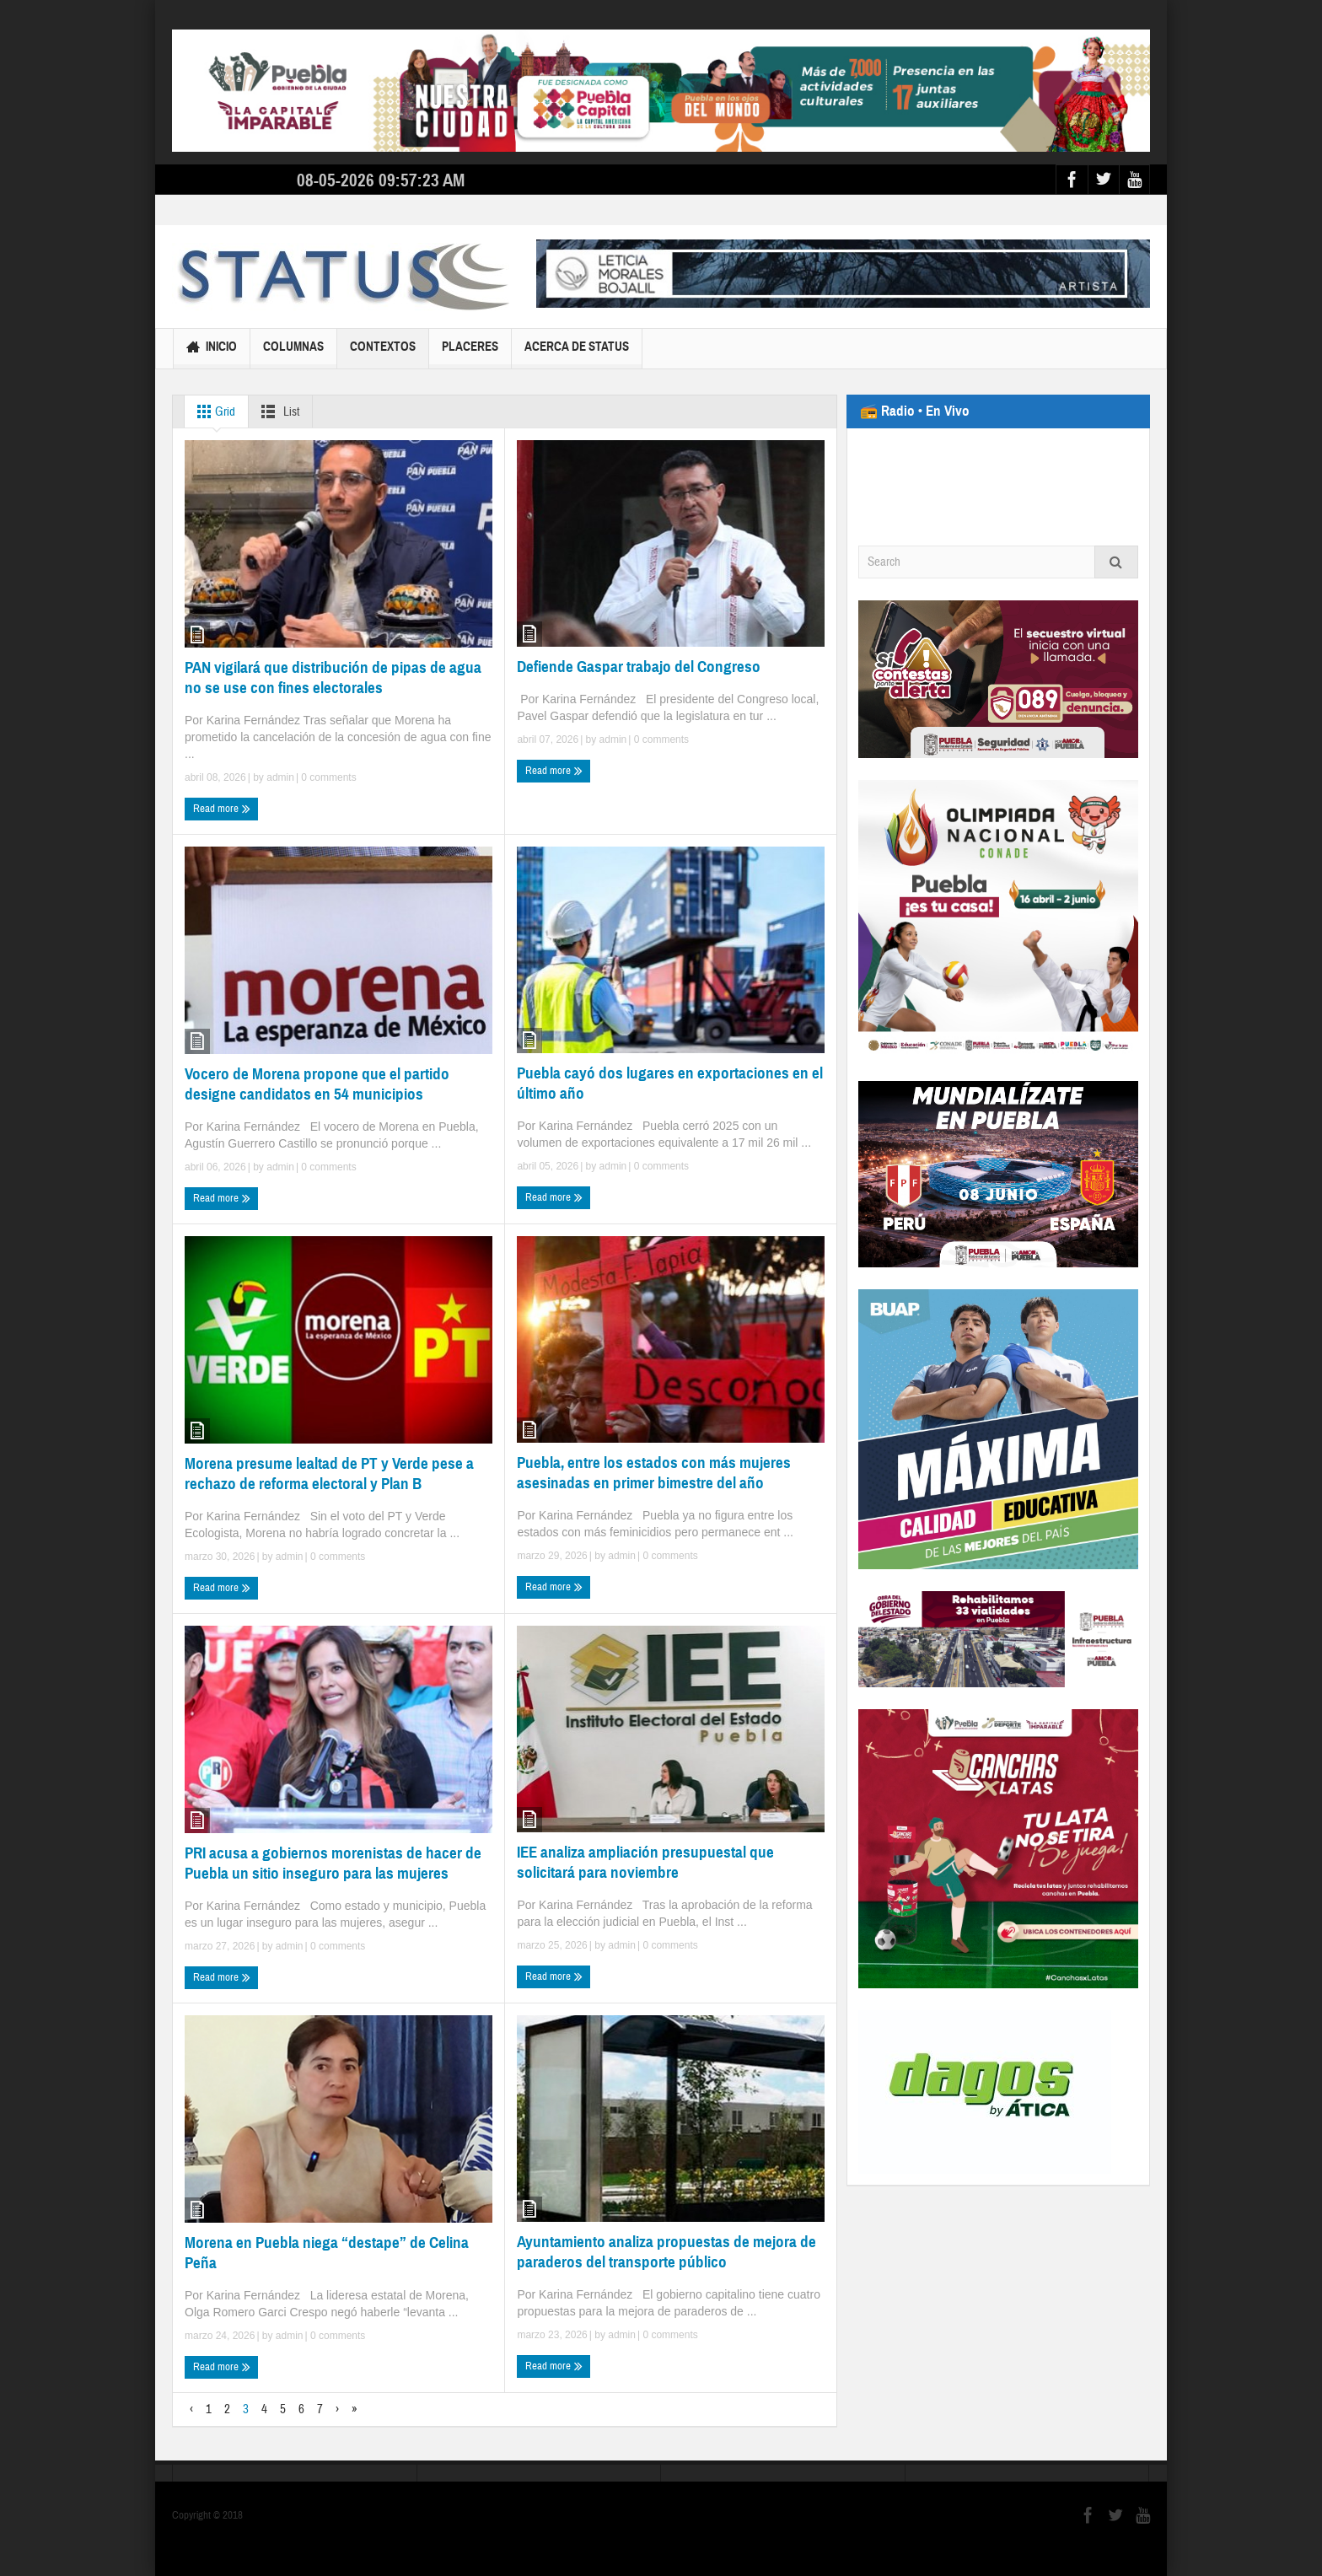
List (277, 411)
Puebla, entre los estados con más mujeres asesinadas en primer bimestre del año (654, 1472)
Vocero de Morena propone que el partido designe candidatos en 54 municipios (317, 1084)
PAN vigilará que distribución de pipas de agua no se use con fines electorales (333, 677)
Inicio (212, 348)
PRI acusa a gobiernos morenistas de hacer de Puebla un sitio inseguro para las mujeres (333, 1863)
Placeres (470, 353)
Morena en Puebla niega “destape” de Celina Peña (327, 2252)
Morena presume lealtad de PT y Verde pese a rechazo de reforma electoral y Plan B (329, 1473)
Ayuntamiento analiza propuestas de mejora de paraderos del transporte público (666, 2252)
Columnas (293, 353)
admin (280, 777)
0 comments (327, 777)
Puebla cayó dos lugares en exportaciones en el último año (670, 1083)
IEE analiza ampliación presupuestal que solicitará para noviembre (645, 1862)
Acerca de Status (577, 353)
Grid (213, 411)
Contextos (382, 353)
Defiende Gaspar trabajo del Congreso (638, 666)
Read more (221, 808)
